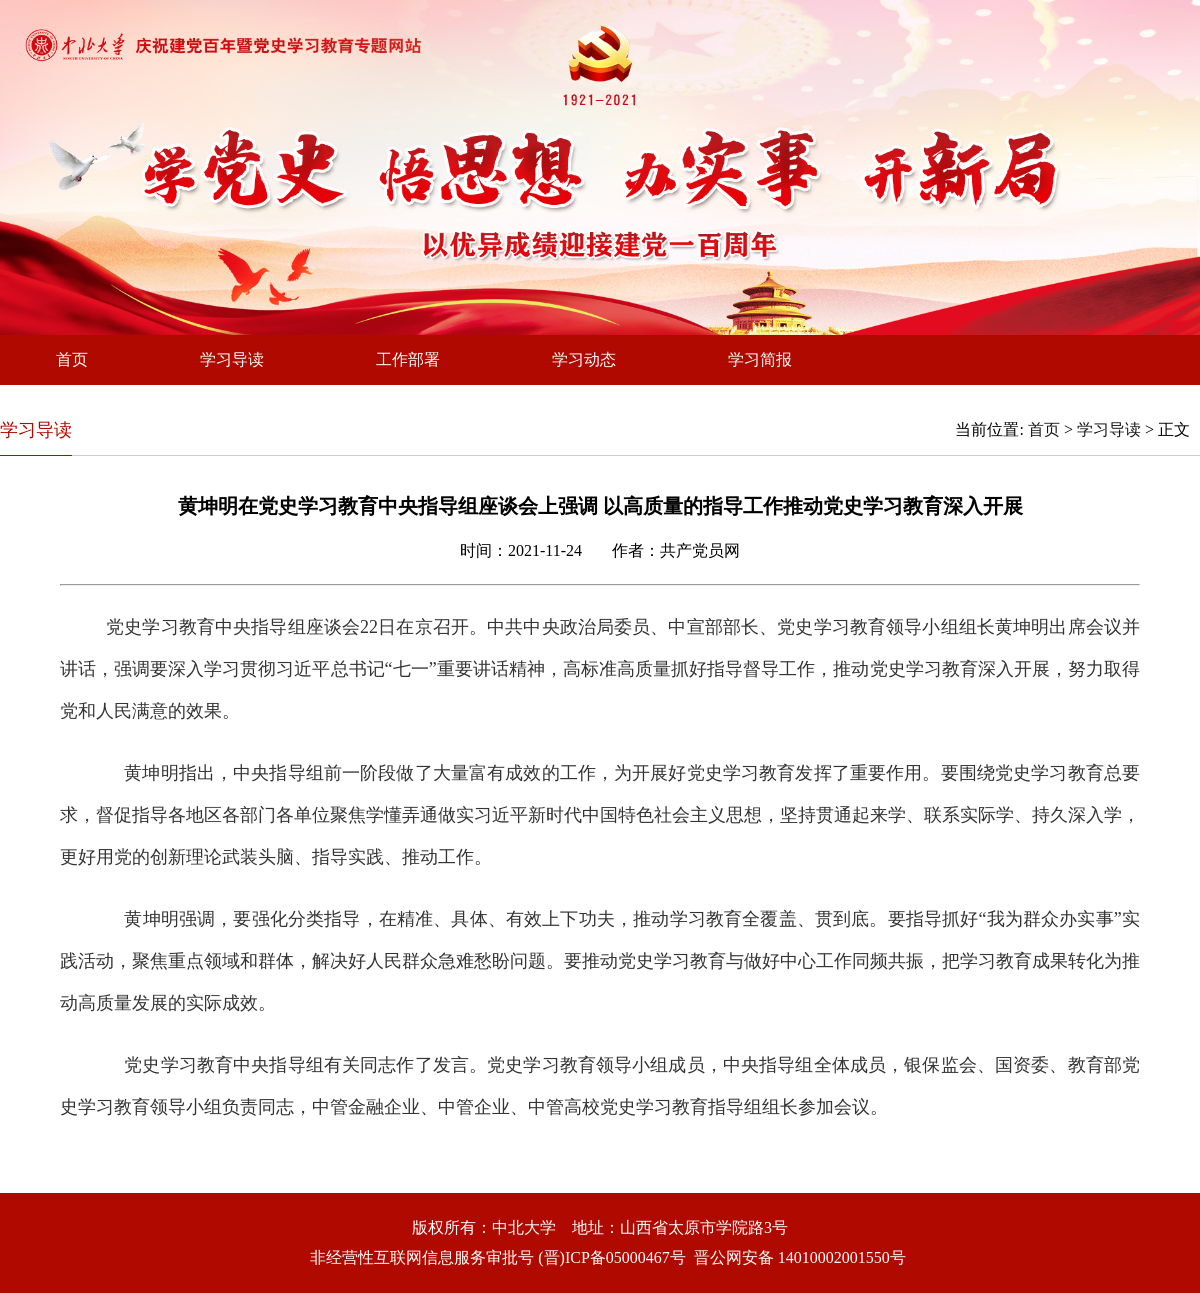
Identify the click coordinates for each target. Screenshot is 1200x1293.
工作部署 (408, 359)
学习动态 (584, 359)
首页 (72, 359)
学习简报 (760, 359)
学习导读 (232, 359)
